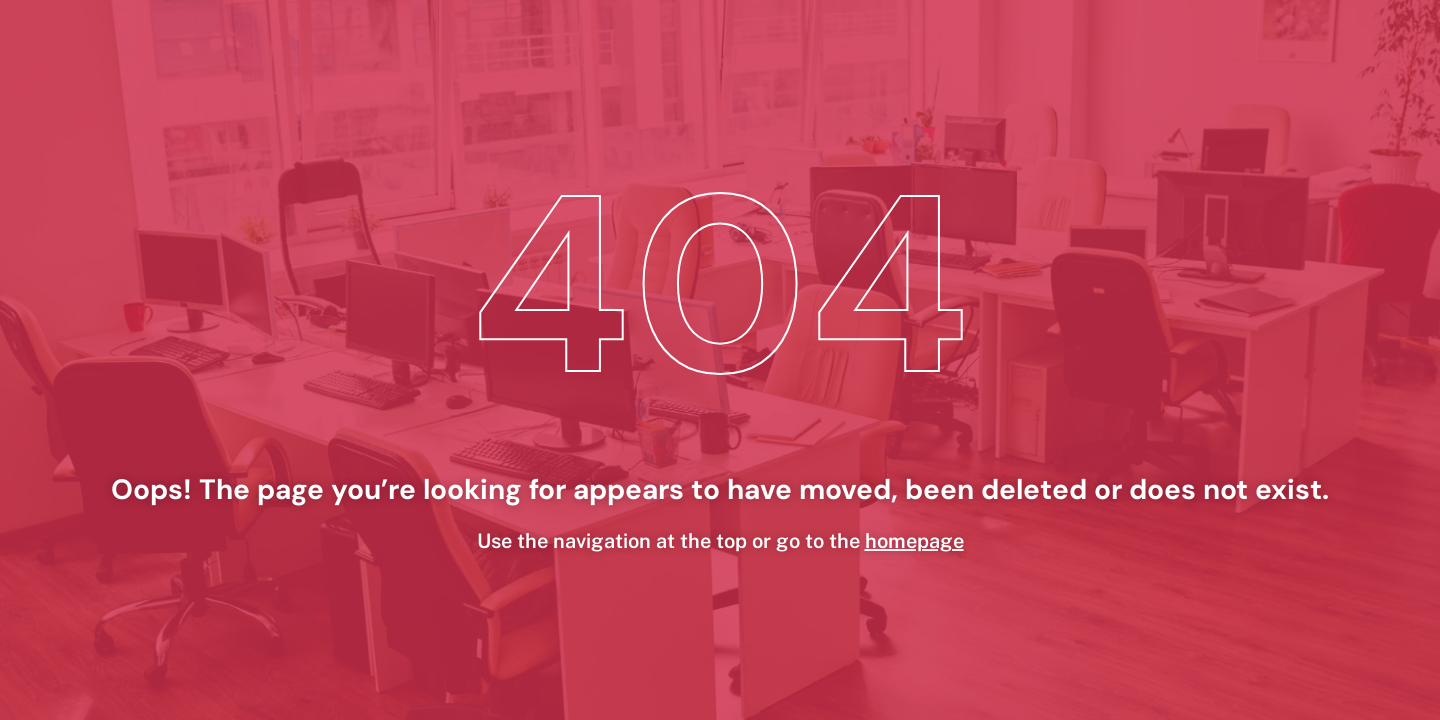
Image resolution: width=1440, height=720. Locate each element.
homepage (914, 541)
